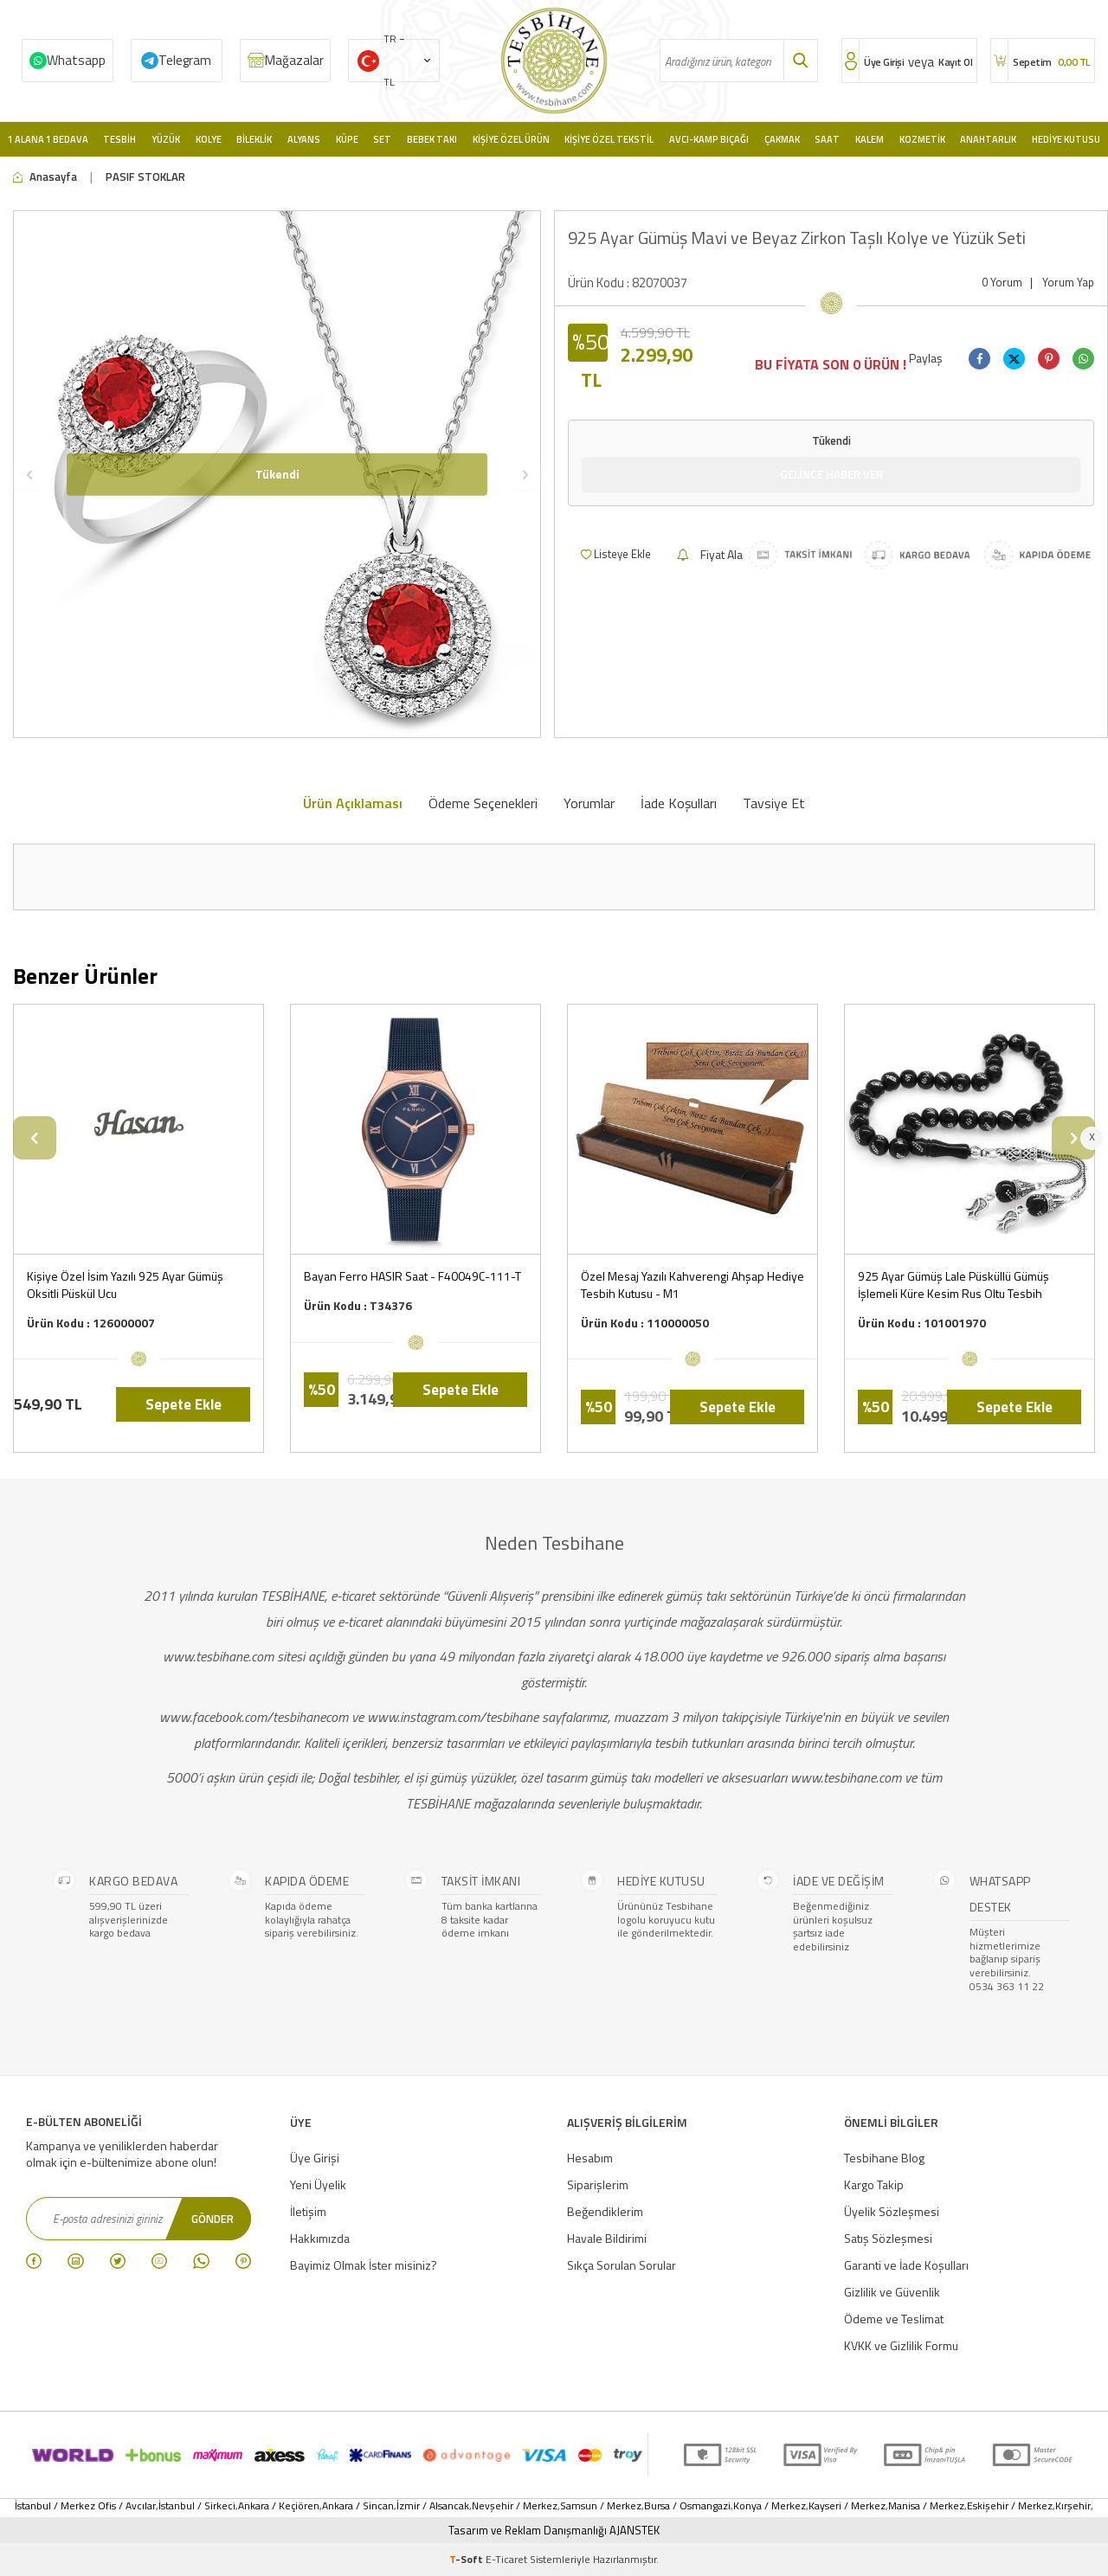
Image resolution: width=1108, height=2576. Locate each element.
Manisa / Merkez (926, 2506)
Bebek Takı (432, 139)
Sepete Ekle (183, 1404)
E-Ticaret (506, 2559)
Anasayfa (45, 177)
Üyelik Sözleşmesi (891, 2211)
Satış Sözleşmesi (888, 2238)
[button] (29, 474)
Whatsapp (76, 60)
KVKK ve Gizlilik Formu (901, 2345)
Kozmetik (922, 139)
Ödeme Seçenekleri (483, 803)
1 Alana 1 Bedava (48, 139)
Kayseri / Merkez (847, 2506)
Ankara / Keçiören (278, 2506)
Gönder (210, 2217)
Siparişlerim (597, 2184)
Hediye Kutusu (1066, 139)
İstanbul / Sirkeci (196, 2506)
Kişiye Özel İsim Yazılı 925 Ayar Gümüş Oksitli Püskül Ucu (125, 1284)
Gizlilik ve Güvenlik (892, 2292)
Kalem (869, 139)
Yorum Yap (1068, 282)
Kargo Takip (874, 2184)
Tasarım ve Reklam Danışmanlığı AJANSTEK (554, 2530)
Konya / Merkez (769, 2506)
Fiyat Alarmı (718, 555)
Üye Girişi (314, 2158)
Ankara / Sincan (358, 2506)
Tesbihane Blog (884, 2158)
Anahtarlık (988, 139)
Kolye (209, 139)
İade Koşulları (679, 803)
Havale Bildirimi (607, 2238)
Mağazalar (294, 60)
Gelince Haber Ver (831, 474)
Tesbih (119, 139)
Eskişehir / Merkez (1010, 2506)
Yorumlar (589, 803)
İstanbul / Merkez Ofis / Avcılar (85, 2506)
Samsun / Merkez (600, 2506)
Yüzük (165, 139)
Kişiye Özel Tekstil (609, 139)
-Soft (467, 2559)
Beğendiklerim (605, 2211)
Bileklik (254, 139)
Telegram (184, 60)
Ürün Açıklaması (353, 803)
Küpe (347, 139)
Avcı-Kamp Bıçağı (709, 139)
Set (382, 139)
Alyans (303, 139)
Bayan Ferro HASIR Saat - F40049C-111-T (412, 1276)
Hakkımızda (320, 2238)
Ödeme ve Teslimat (894, 2318)
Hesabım (590, 2158)
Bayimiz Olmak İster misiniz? (363, 2265)
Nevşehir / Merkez (514, 2506)
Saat (827, 139)
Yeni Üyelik (318, 2184)
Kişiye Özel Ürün (511, 139)
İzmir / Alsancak (432, 2506)
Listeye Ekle (616, 554)
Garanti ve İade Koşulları (906, 2265)
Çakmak (782, 139)
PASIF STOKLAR (145, 177)
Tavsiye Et (774, 803)
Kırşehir (1073, 2506)
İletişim (308, 2211)
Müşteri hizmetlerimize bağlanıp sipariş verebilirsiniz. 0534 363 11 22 (1007, 1959)
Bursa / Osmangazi (687, 2506)
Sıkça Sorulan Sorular (621, 2265)
